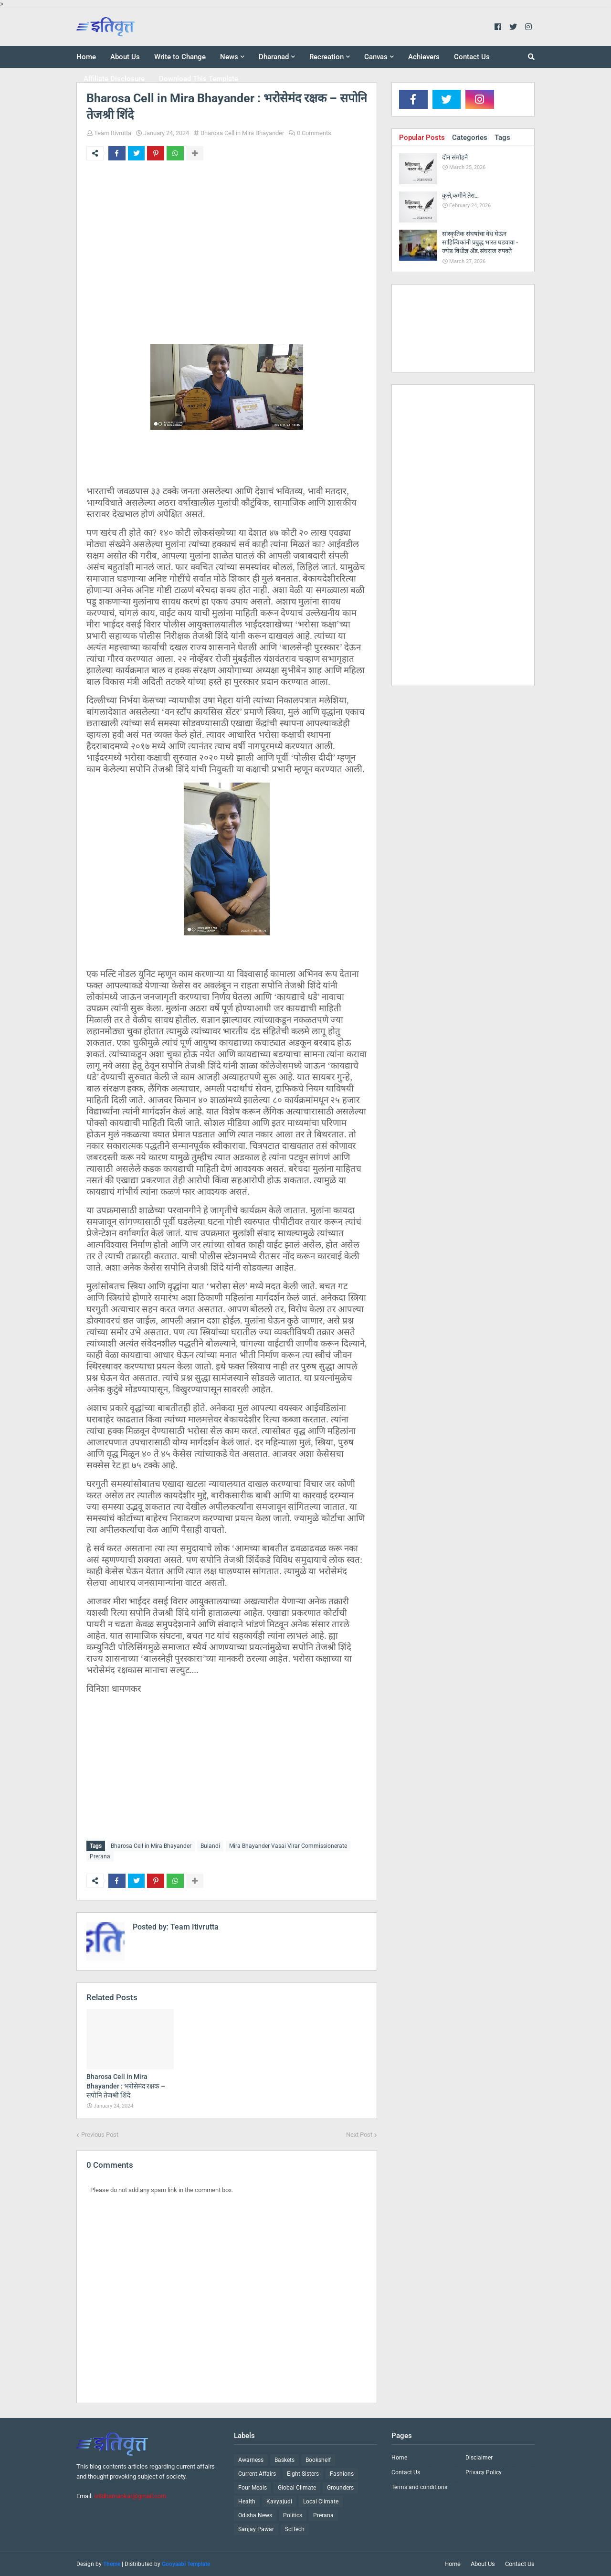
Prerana (100, 1856)
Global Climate (297, 2487)
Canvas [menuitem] (376, 57)
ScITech (295, 2529)
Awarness (250, 2460)
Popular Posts (422, 137)
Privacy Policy (483, 2472)
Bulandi (210, 1846)
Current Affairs (257, 2473)
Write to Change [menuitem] (180, 57)
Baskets (284, 2460)
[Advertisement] (226, 251)
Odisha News (255, 2515)
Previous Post (99, 2134)
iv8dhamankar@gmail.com (130, 2496)
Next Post (359, 2134)
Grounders (340, 2487)
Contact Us (405, 2472)
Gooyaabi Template (186, 2564)
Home (399, 2457)
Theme (111, 2564)
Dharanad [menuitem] (274, 57)
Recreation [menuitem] (326, 57)
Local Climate (320, 2501)
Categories (469, 137)
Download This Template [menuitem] (198, 78)
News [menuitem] (229, 57)
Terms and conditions (419, 2487)
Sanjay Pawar (256, 2529)
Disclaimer (479, 2457)
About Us (483, 2563)
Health (246, 2501)
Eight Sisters (303, 2473)
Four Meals (252, 2487)
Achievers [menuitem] (424, 57)
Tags (502, 137)
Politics (292, 2515)
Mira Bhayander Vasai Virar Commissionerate (288, 1846)
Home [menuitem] (86, 57)
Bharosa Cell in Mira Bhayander (242, 133)
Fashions (342, 2473)
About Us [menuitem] (125, 57)
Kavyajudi (279, 2501)
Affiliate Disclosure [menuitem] (114, 78)
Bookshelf (318, 2460)
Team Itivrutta (112, 133)
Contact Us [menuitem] (472, 57)
